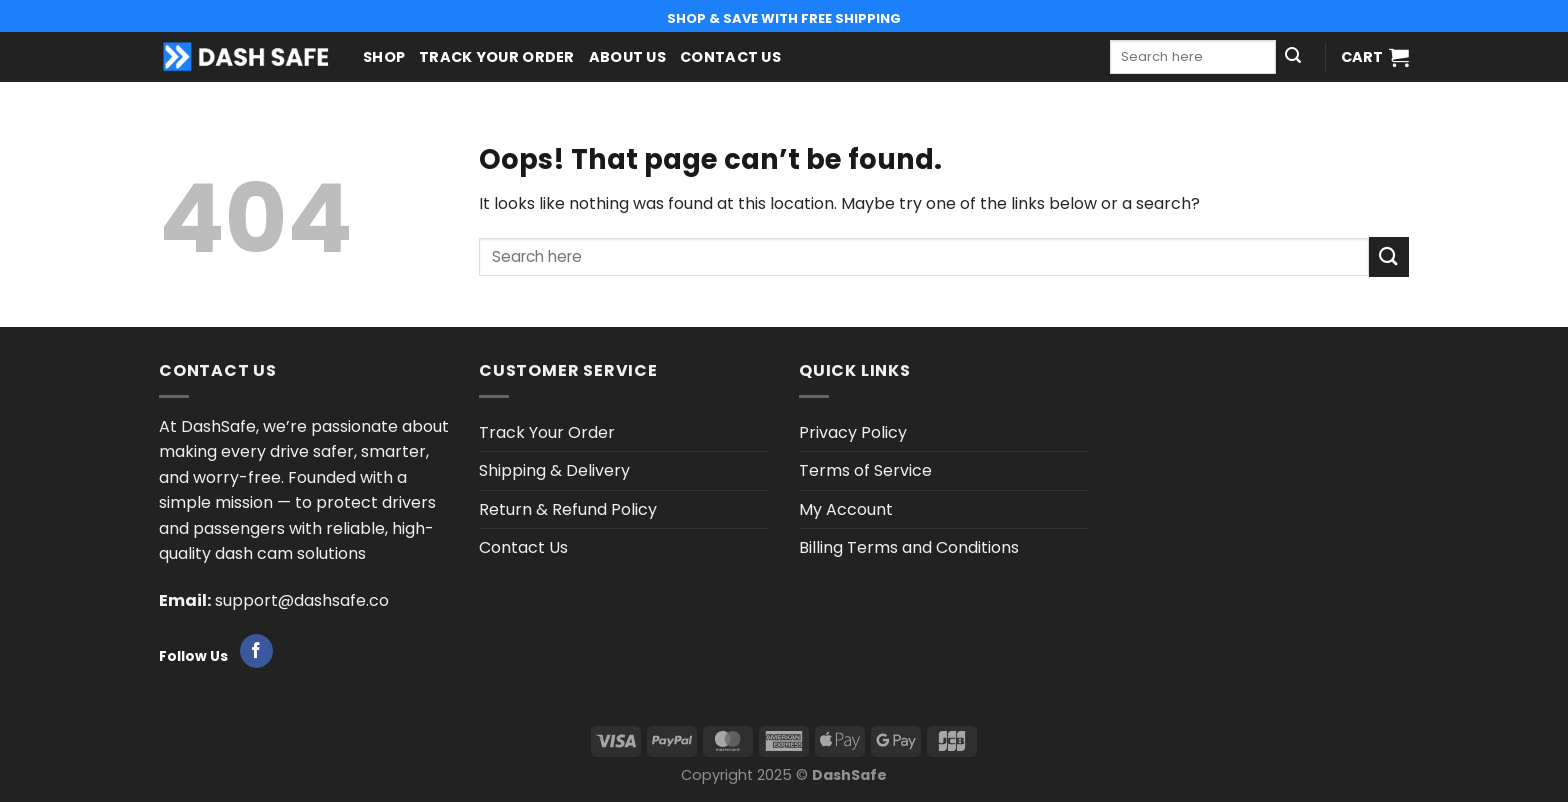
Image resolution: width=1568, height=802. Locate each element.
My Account (846, 509)
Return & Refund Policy (568, 509)
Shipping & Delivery (554, 470)
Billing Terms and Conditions (909, 547)
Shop (384, 57)
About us (627, 57)
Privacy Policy (853, 432)
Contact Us (730, 57)
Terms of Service (865, 470)
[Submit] (1293, 57)
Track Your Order (497, 57)
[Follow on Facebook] (256, 651)
